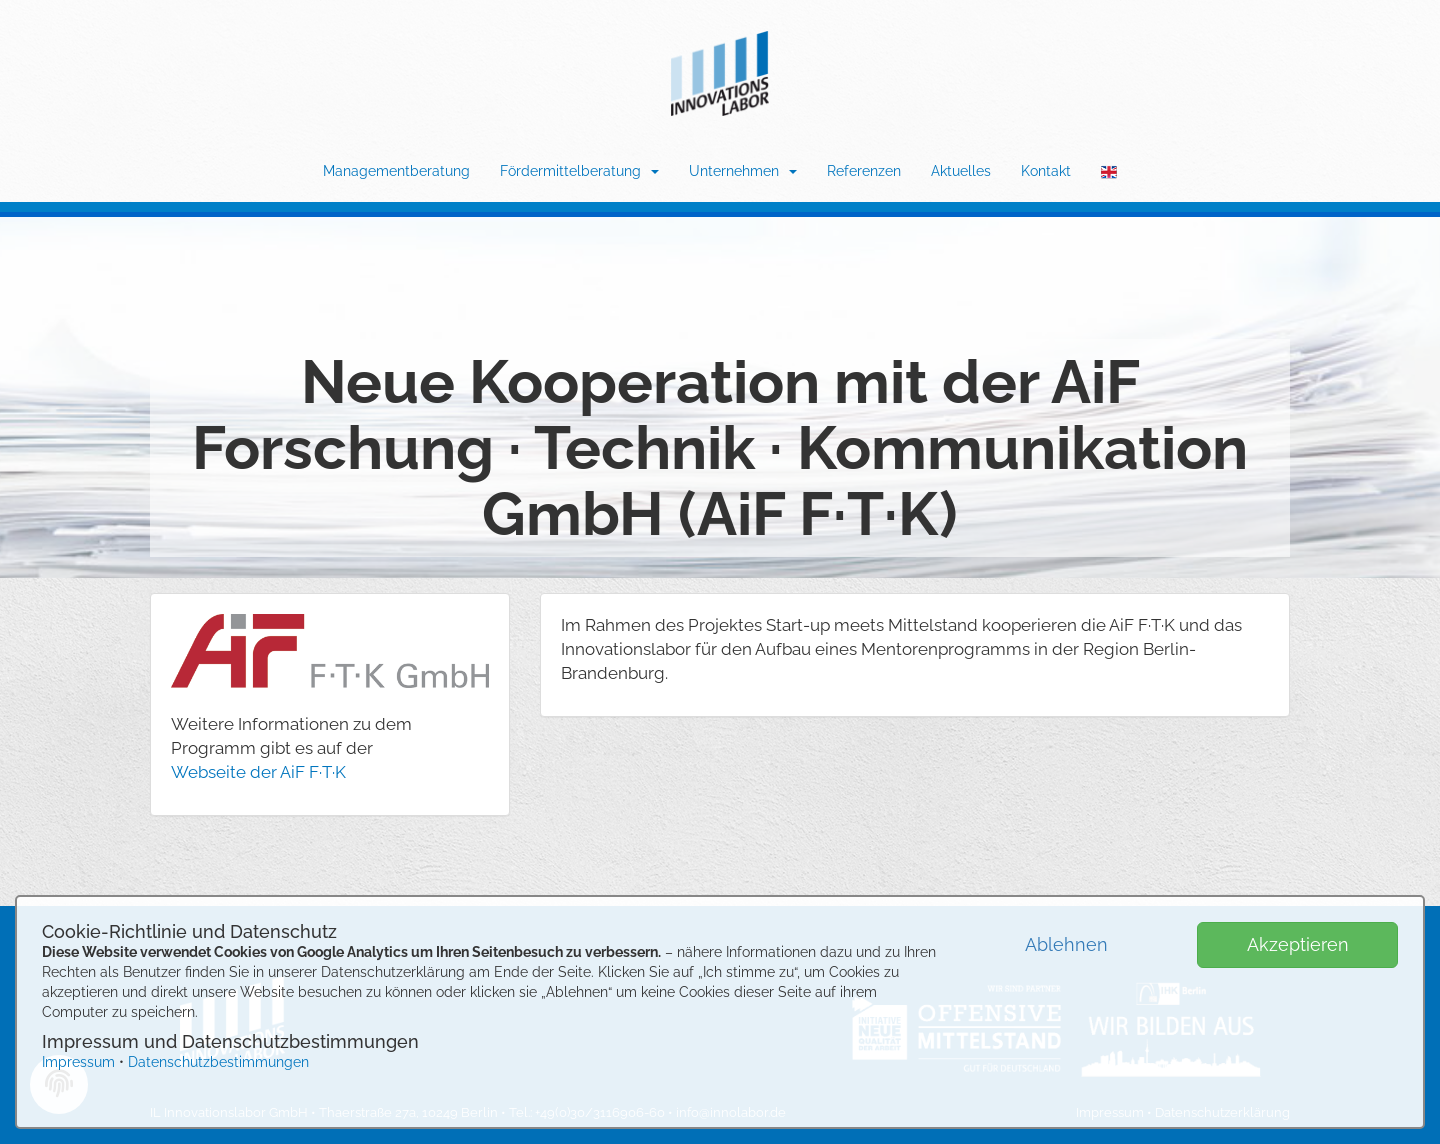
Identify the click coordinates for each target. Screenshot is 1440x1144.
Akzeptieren (1298, 944)
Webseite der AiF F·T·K (258, 772)
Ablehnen (1066, 944)
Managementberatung (396, 171)
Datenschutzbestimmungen (218, 1062)
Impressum (78, 1062)
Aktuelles (961, 171)
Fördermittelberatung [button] (579, 171)
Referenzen (864, 171)
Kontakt (1046, 171)
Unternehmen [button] (743, 171)
